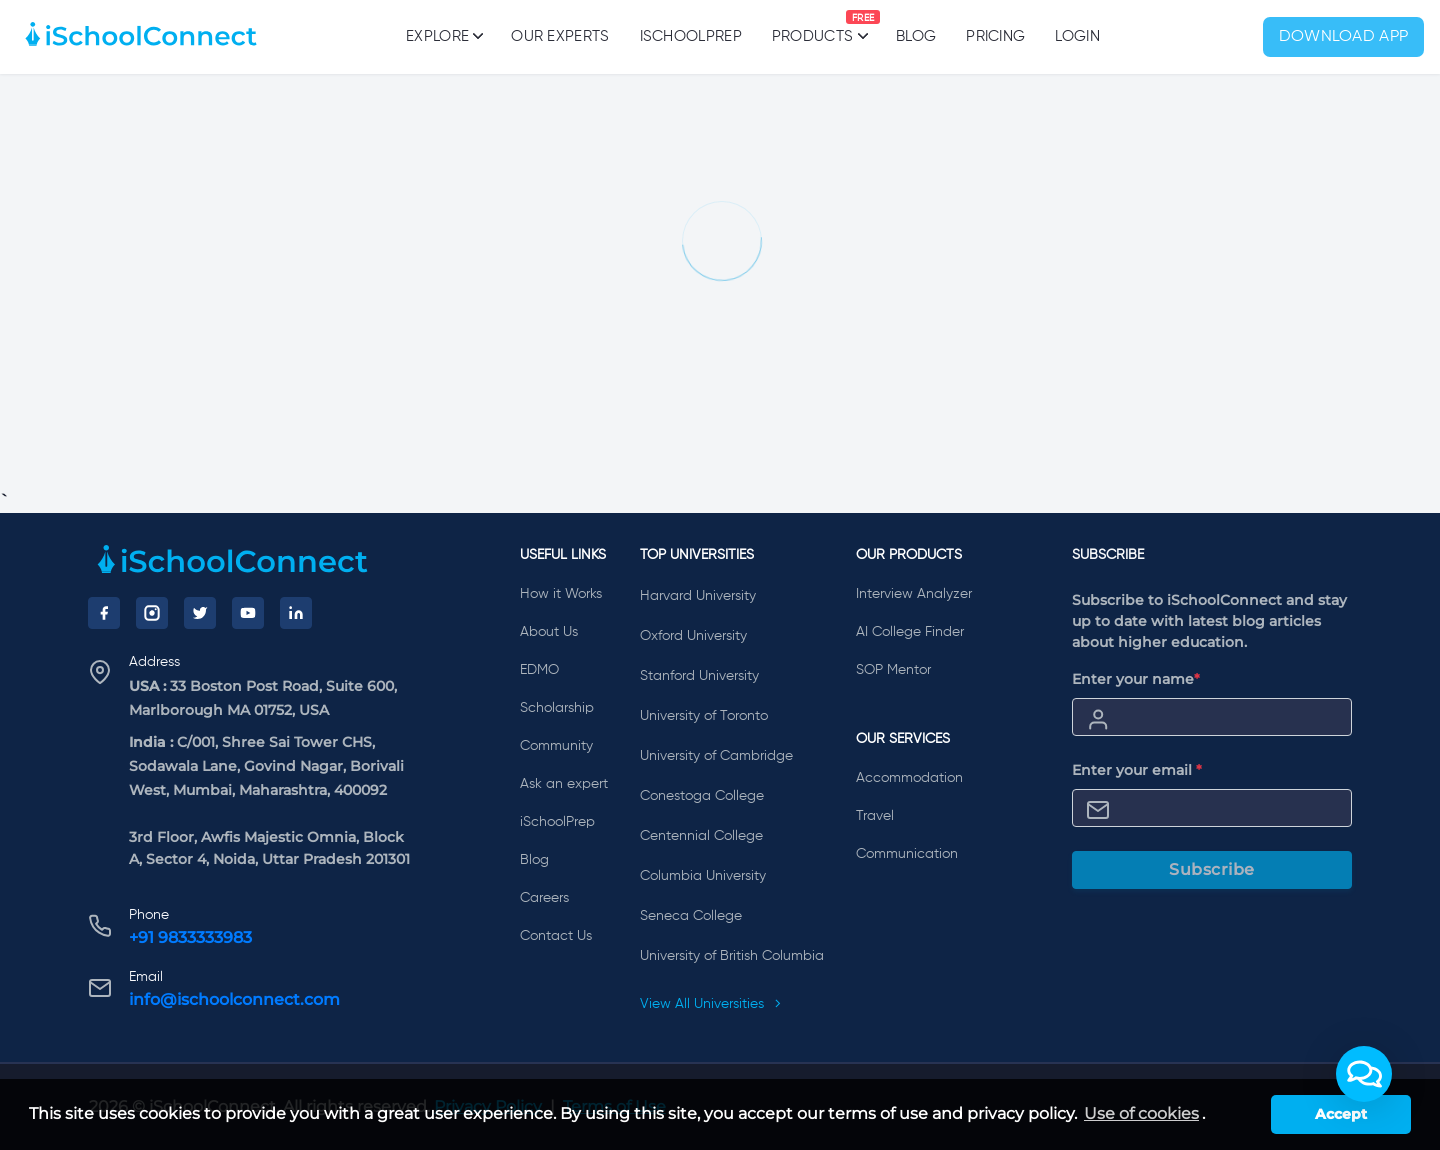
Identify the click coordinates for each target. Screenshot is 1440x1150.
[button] (1364, 1074)
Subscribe (1212, 869)
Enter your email (1137, 770)
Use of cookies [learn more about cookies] (1141, 1113)
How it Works (561, 594)
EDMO (539, 670)
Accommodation (909, 778)
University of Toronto (704, 716)
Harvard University (698, 596)
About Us (549, 632)
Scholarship (557, 708)
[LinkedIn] (296, 613)
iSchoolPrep (691, 36)
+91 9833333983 (190, 937)
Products (812, 27)
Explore (443, 36)
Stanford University (699, 676)
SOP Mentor (893, 670)
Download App (1344, 37)
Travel (875, 816)
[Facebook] (104, 613)
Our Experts (560, 36)
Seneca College (691, 916)
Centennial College (701, 836)
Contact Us (556, 936)
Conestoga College (702, 796)
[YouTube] (248, 613)
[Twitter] (200, 613)
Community (556, 746)
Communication (907, 854)
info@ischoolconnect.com (234, 999)
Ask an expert (564, 784)
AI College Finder (910, 632)
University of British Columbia (732, 956)
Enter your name (1136, 679)
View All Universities (711, 1004)
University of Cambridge (716, 756)
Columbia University (703, 876)
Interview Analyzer (914, 594)
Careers (544, 898)
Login (1077, 36)
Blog (916, 36)
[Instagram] (152, 613)
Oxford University (693, 636)
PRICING (995, 36)
